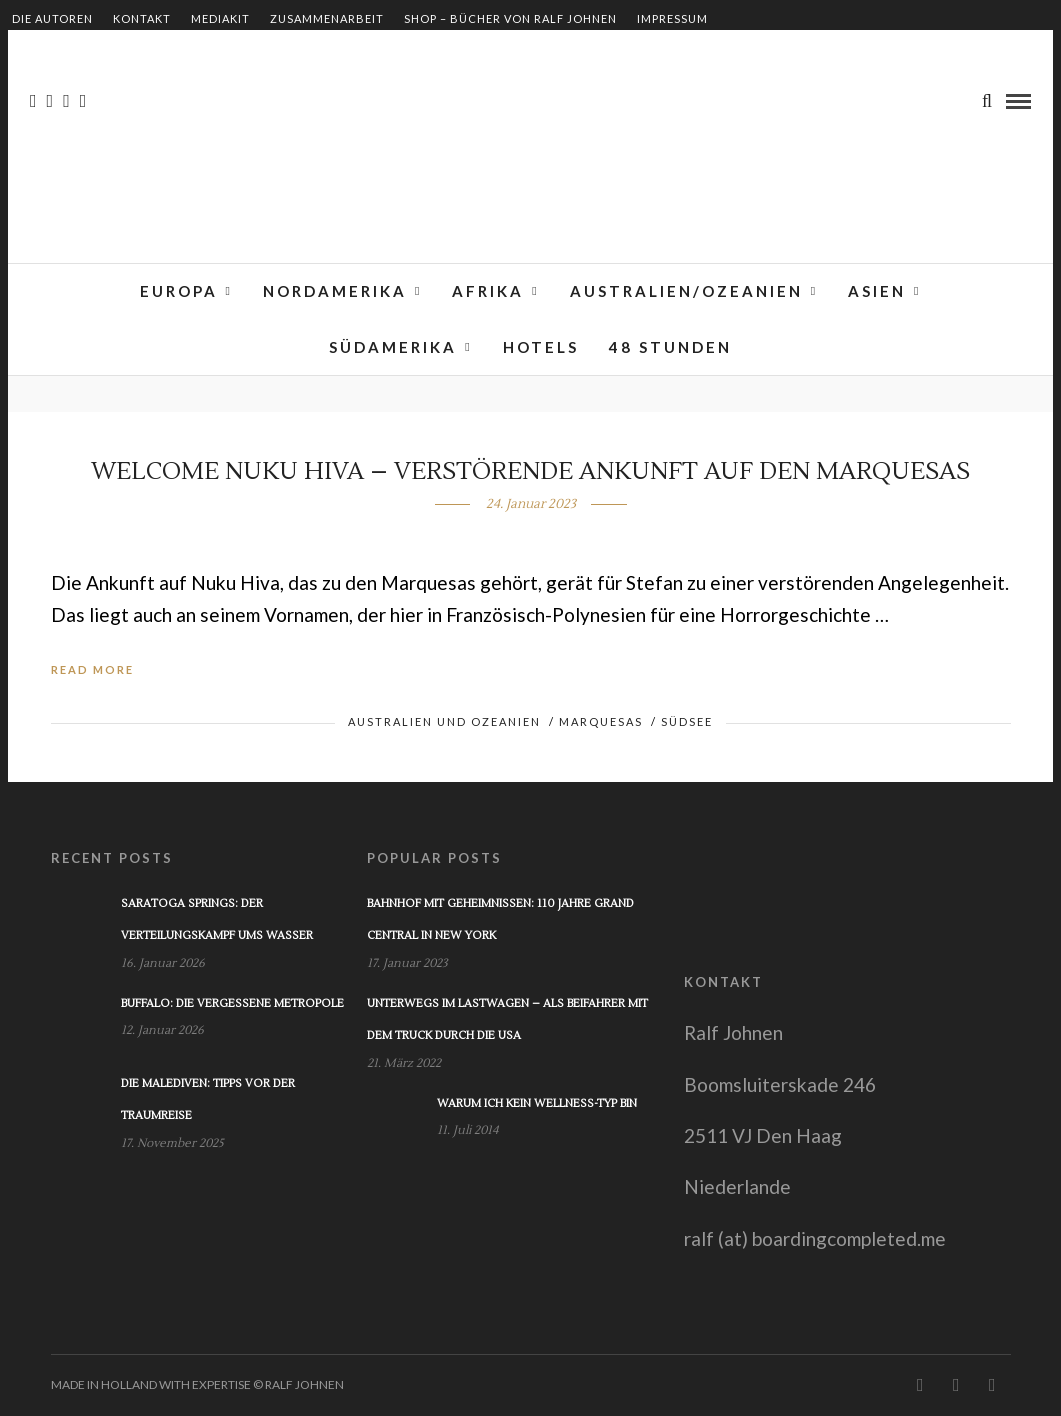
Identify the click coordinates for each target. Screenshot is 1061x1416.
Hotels (541, 347)
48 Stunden (670, 347)
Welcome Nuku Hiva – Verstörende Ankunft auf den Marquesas (530, 471)
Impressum (672, 18)
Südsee (687, 721)
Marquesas (601, 721)
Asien (877, 291)
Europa (179, 291)
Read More (92, 669)
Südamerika (393, 347)
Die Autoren (52, 18)
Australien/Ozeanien (686, 291)
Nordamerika (335, 291)
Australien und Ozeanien (444, 721)
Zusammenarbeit (327, 18)
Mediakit (220, 18)
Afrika (488, 291)
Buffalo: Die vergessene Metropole (232, 1003)
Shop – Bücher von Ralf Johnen (510, 18)
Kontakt (142, 18)
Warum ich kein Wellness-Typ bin (537, 1103)
